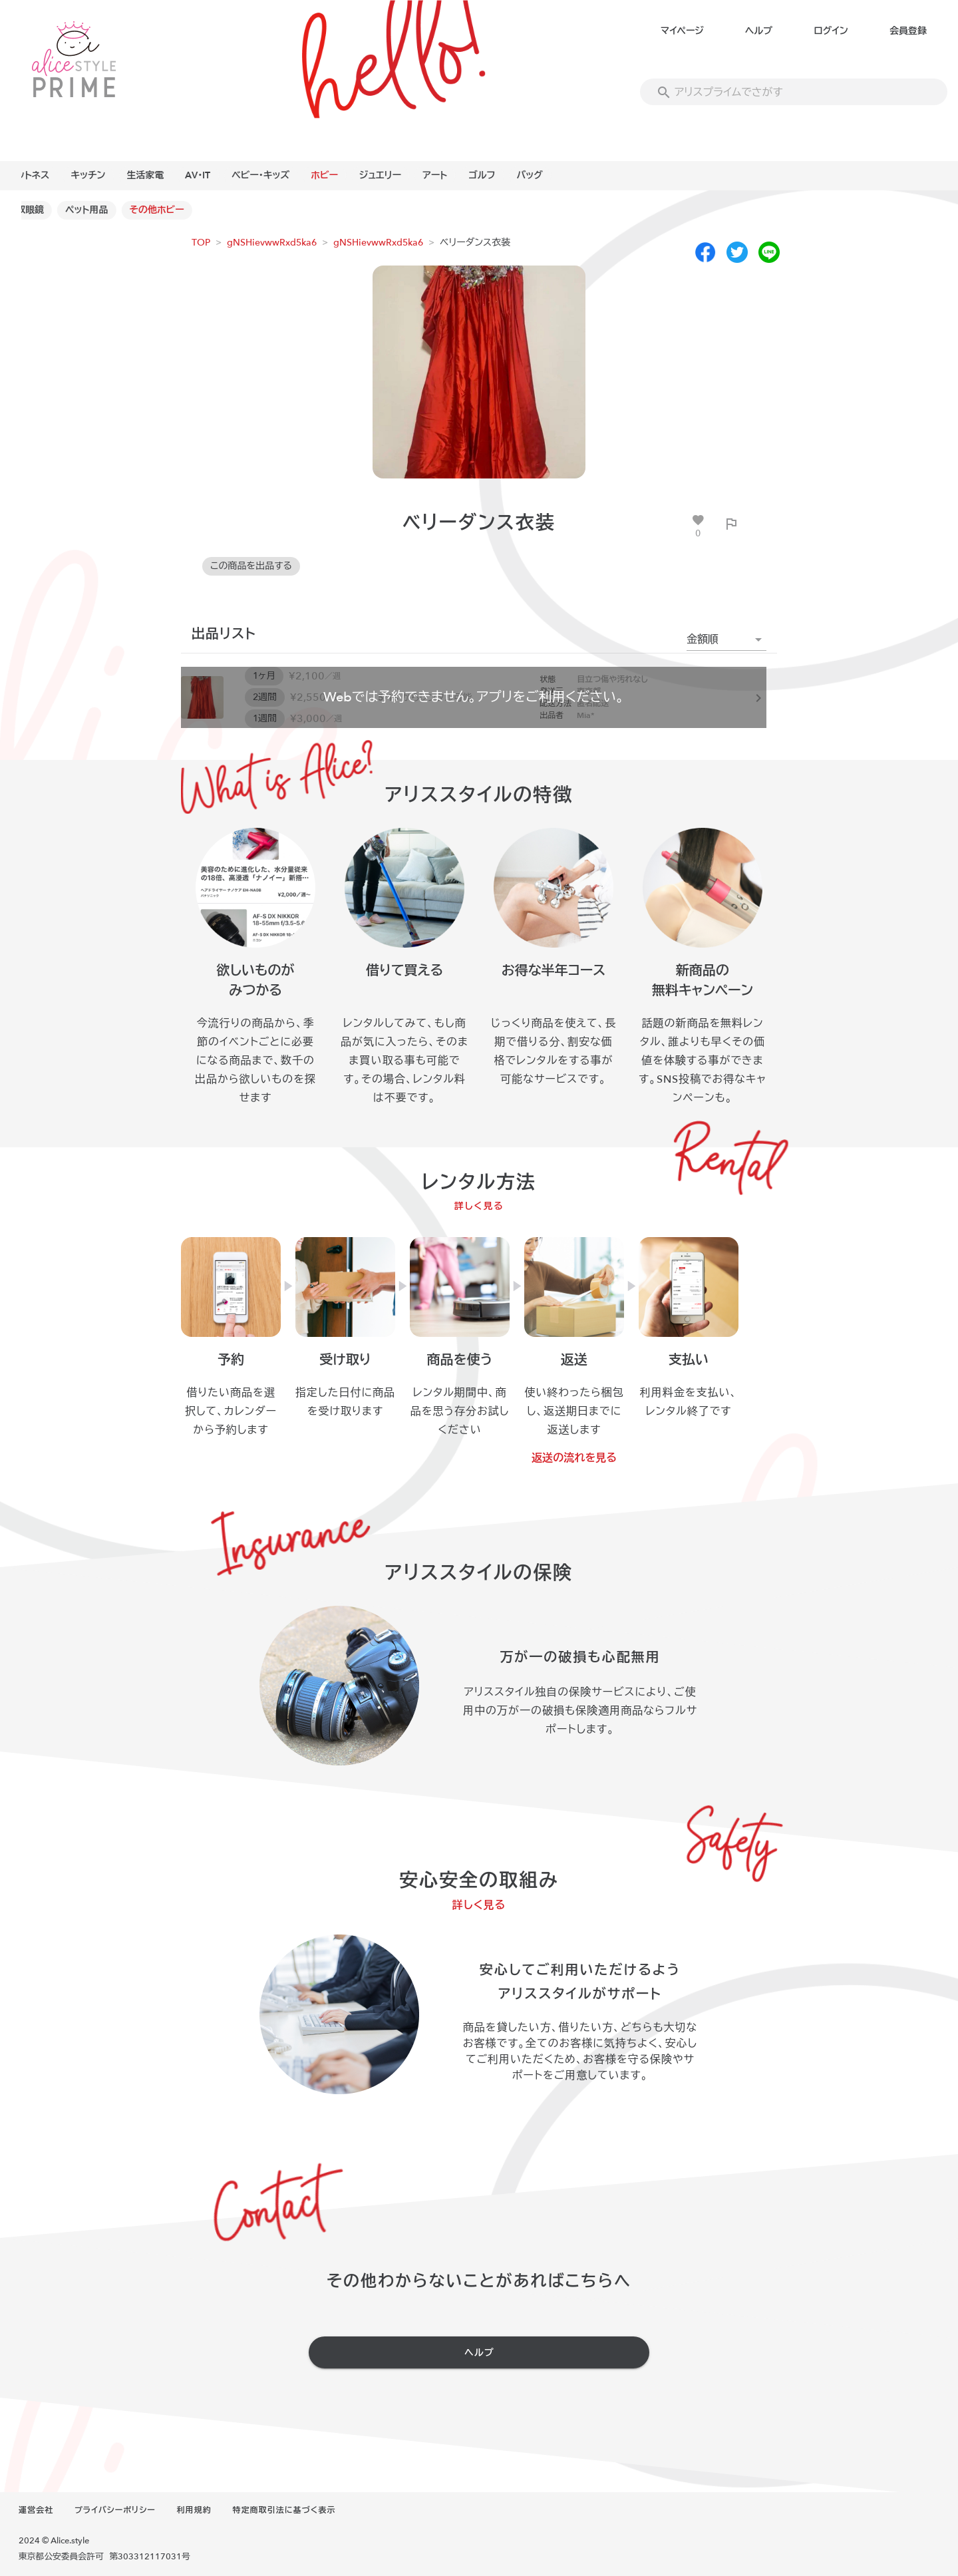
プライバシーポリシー (115, 2510)
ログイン (831, 31)
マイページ (682, 31)
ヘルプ (758, 31)
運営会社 (36, 2510)
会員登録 (908, 31)
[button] (726, 639)
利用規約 (194, 2510)
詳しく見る (479, 1206)
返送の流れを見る (574, 1458)
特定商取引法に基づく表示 (284, 2510)
